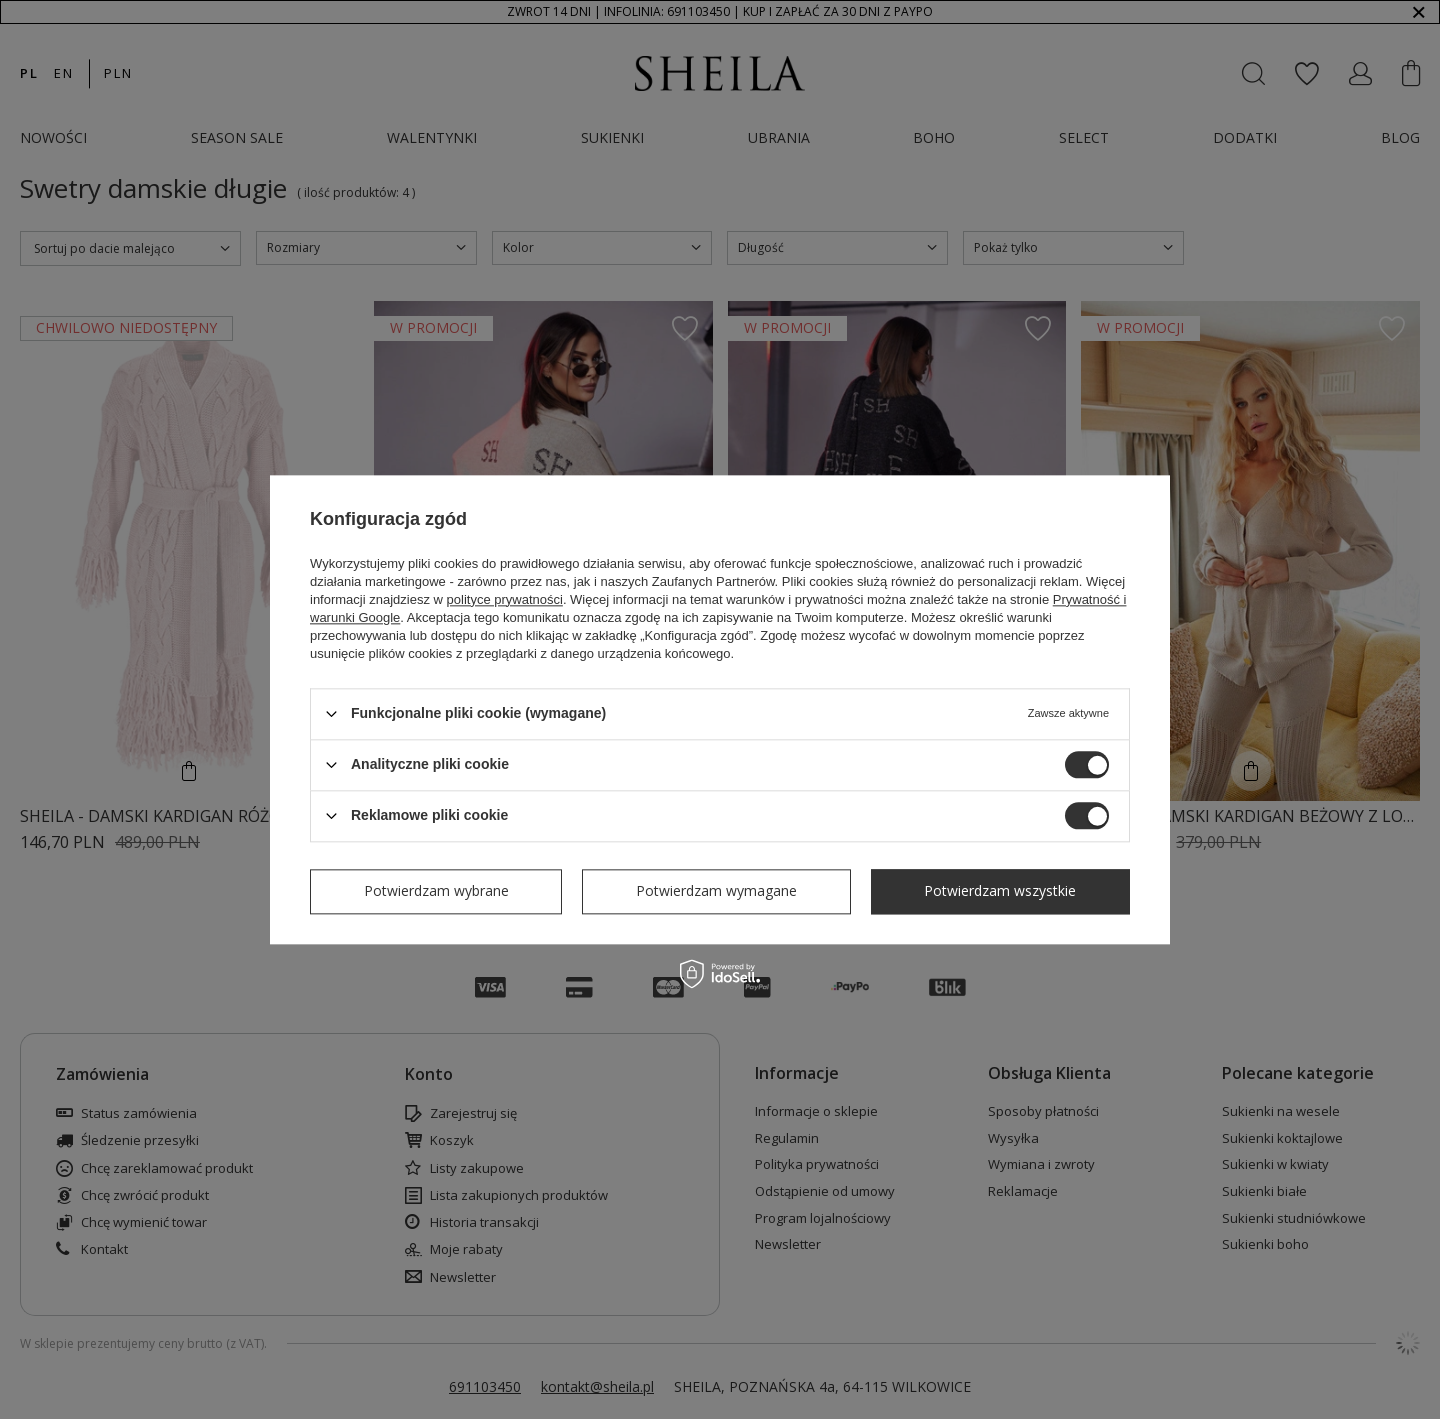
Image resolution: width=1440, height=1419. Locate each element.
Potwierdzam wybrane (436, 890)
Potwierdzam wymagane (716, 890)
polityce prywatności (505, 599)
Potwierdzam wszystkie (1000, 890)
